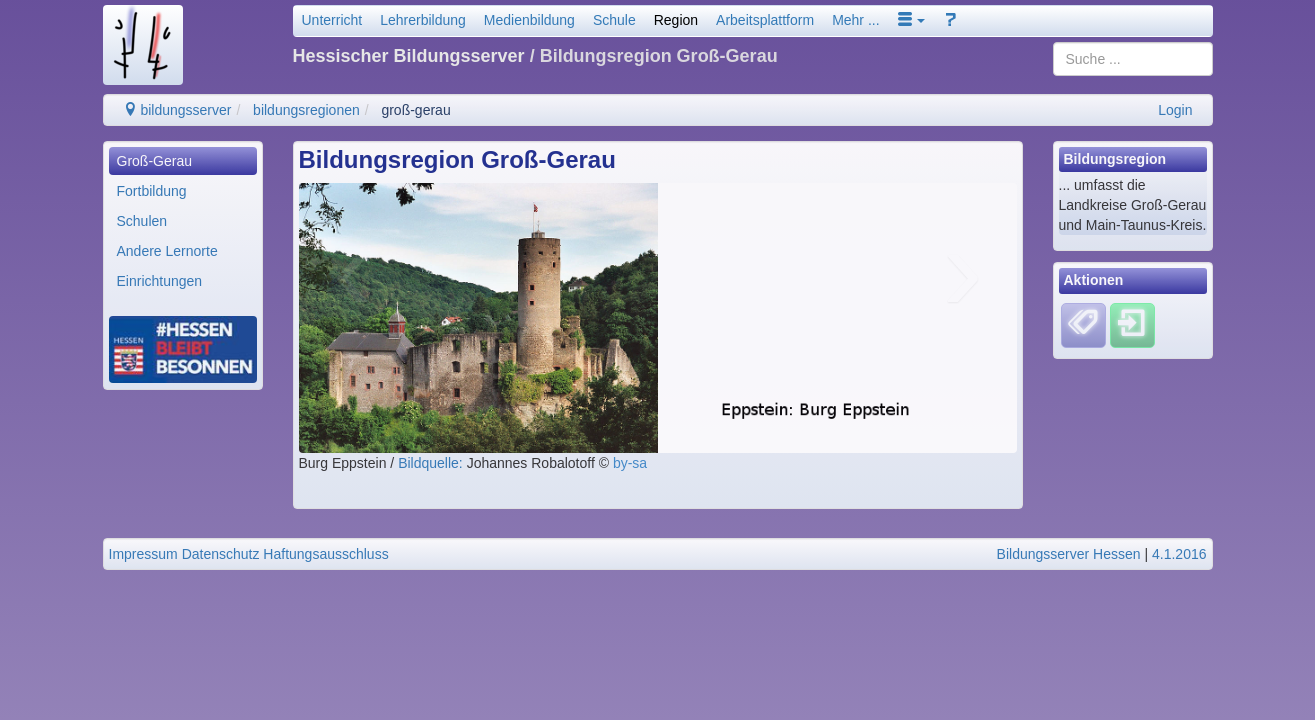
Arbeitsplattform (765, 20)
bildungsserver (177, 110)
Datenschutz (221, 554)
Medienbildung (529, 20)
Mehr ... (855, 20)
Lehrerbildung (423, 20)
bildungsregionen (306, 110)
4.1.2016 (1179, 554)
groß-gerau (415, 110)
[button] (912, 20)
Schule (614, 20)
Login (1175, 110)
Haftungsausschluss (325, 554)
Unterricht (332, 20)
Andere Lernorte (167, 251)
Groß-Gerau (154, 161)
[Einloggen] (1132, 324)
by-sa (630, 463)
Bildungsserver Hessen (1069, 554)
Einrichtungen (160, 281)
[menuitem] (183, 161)
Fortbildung (152, 191)
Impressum (143, 554)
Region (676, 20)
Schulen (142, 221)
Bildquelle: (432, 463)
